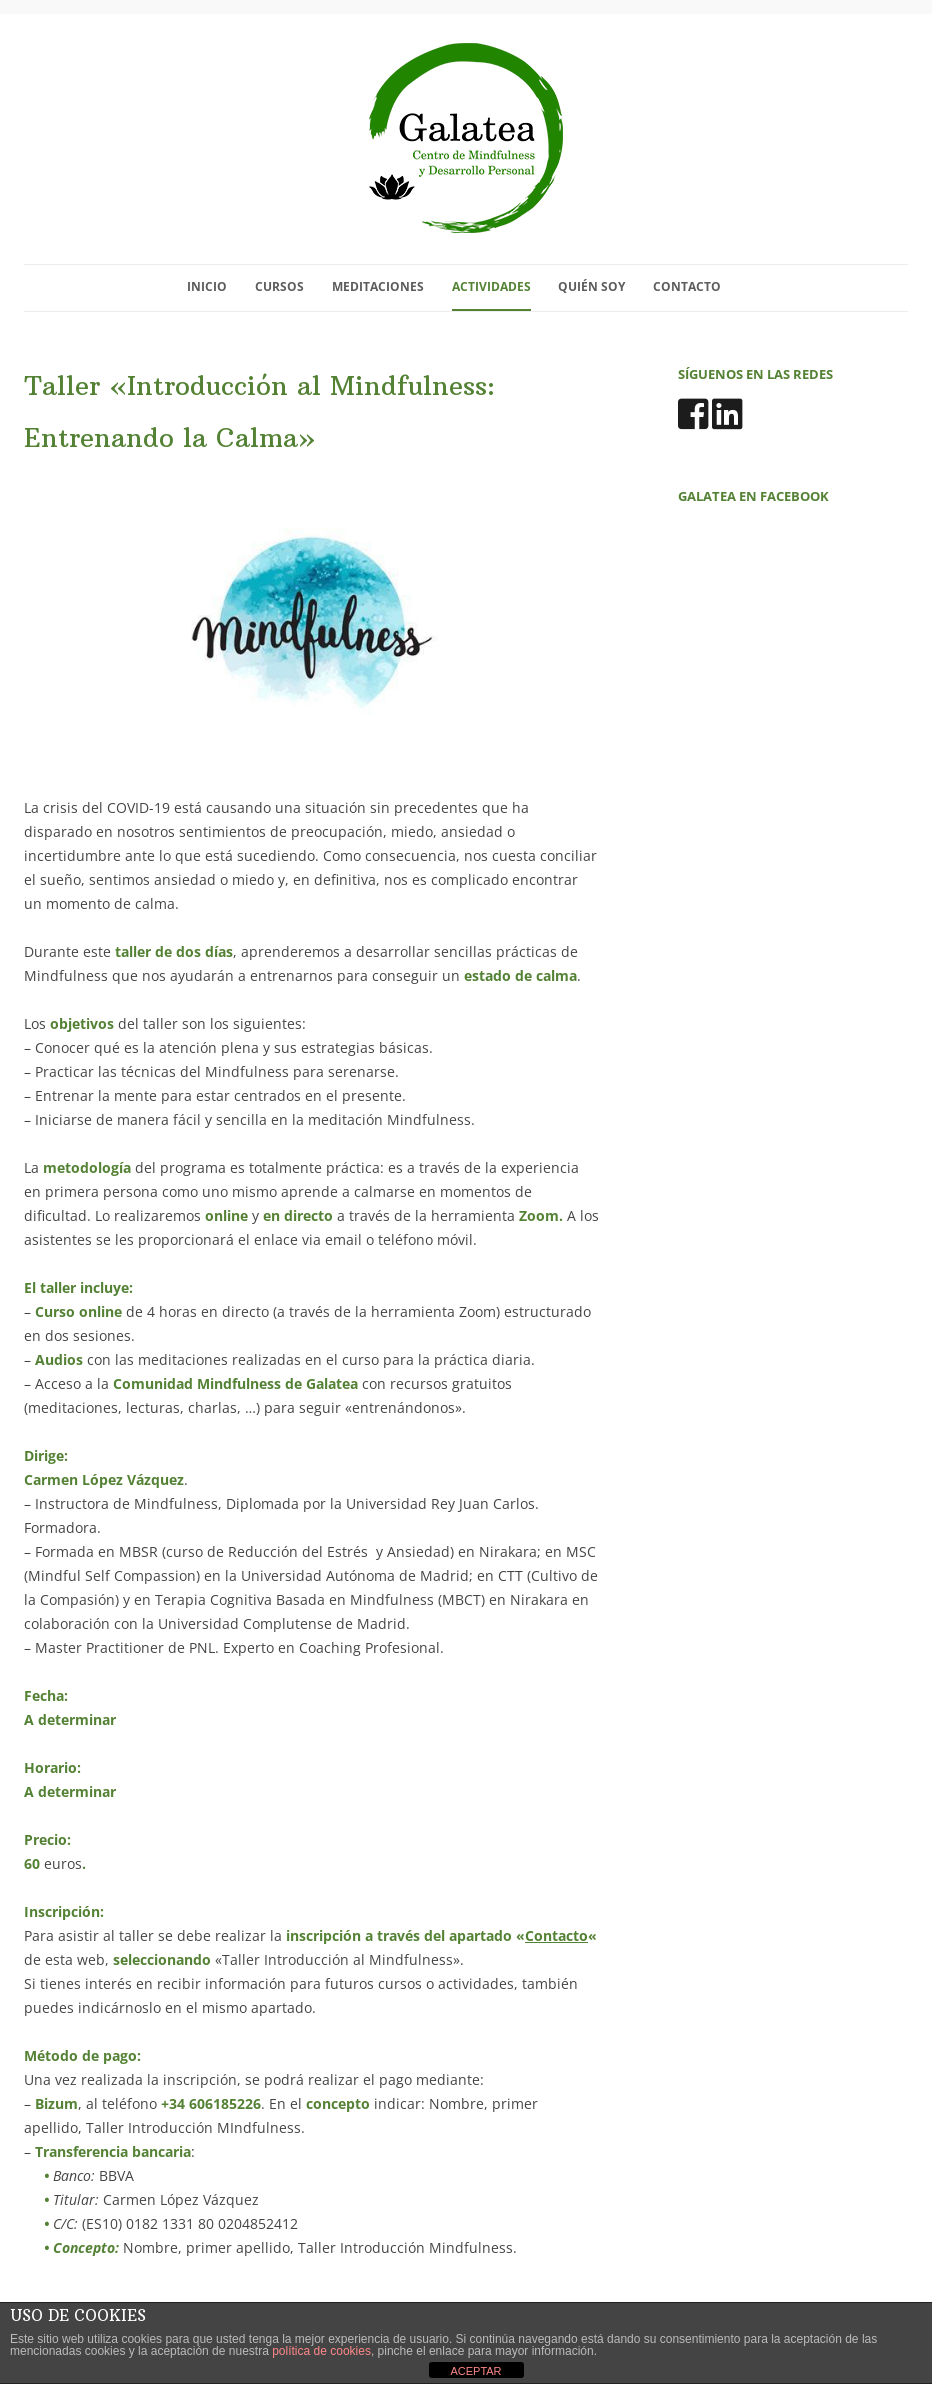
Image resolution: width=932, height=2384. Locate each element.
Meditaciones (378, 286)
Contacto (687, 286)
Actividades (491, 286)
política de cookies (321, 2351)
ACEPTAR (475, 2371)
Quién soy (591, 286)
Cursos (279, 286)
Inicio (207, 286)
